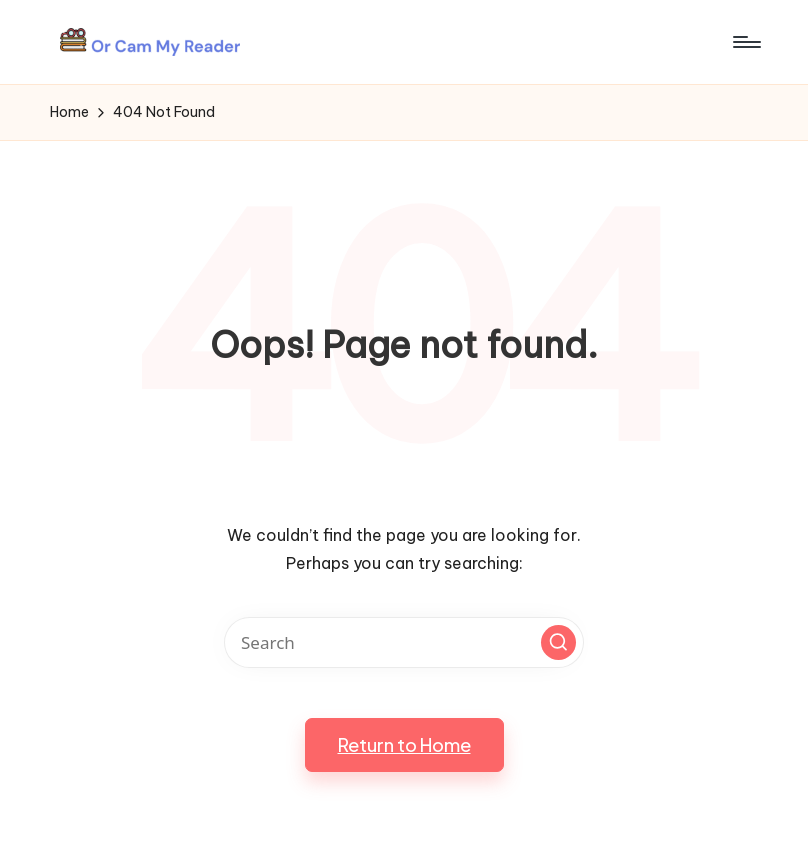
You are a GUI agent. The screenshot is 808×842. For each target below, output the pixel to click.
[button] (558, 642)
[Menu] (745, 42)
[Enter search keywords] (404, 642)
